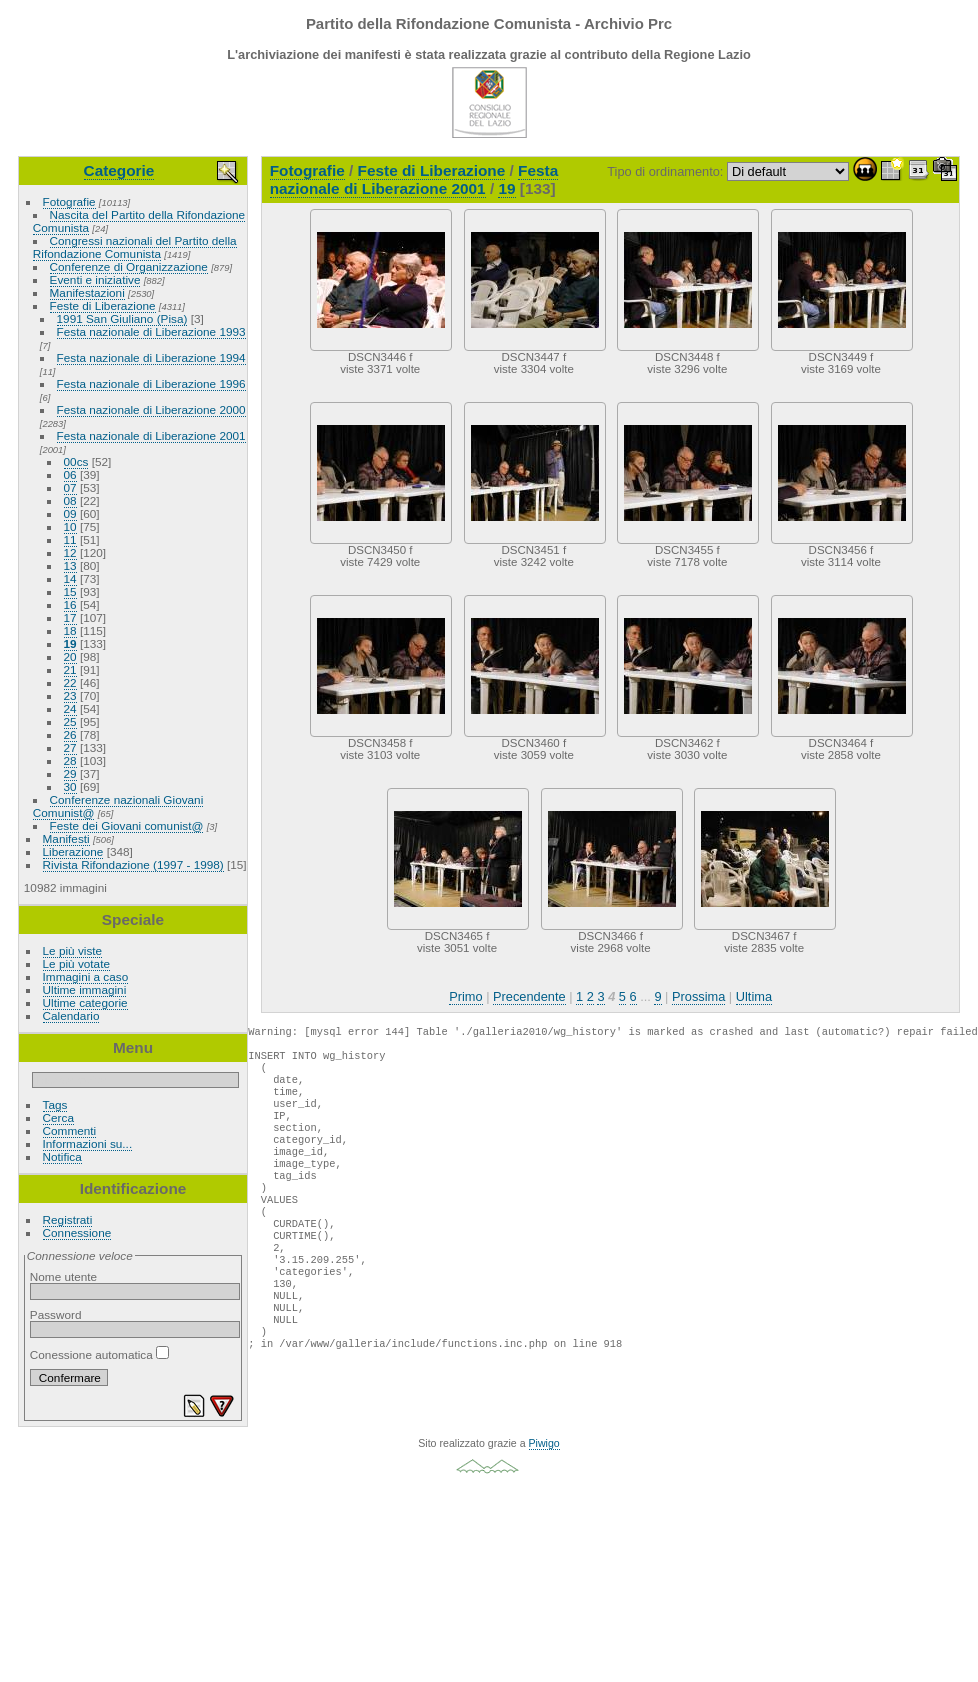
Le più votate (76, 963)
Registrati (68, 1219)
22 (70, 682)
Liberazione (73, 851)
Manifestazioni (87, 292)
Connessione (77, 1232)
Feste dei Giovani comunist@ (127, 825)
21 (70, 669)
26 (70, 734)
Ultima (754, 996)
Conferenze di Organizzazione (129, 266)
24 (70, 708)
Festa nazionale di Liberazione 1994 (151, 357)
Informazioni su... (88, 1143)
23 (70, 695)
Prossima (698, 996)
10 (70, 526)
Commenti (70, 1130)
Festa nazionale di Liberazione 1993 (151, 331)
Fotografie (69, 201)
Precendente (529, 996)
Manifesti (66, 838)
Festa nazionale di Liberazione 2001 (151, 435)
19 (70, 643)
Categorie (119, 170)
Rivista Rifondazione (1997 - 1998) (133, 864)
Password (56, 1314)
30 (70, 786)
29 (70, 773)
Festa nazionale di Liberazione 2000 (151, 409)
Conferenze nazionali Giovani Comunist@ (118, 806)
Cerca (58, 1117)
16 (70, 604)
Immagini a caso (86, 976)
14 (70, 578)
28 (70, 760)
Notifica (62, 1156)
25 (70, 721)
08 (70, 500)
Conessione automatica (99, 1354)
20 (70, 656)
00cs (76, 461)
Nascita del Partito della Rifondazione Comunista (139, 221)
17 (70, 617)
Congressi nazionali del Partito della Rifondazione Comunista (135, 247)
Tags (55, 1104)
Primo (465, 996)
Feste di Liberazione (103, 305)
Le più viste (73, 950)
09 (70, 513)
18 (70, 630)
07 (70, 487)
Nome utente (63, 1276)
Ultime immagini (85, 989)
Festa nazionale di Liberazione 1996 (151, 383)
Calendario (71, 1015)
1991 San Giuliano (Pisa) (122, 318)
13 (70, 565)
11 (70, 539)
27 (70, 747)
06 (70, 474)
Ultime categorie (85, 1002)
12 (70, 552)
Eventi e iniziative (95, 279)
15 (70, 591)
